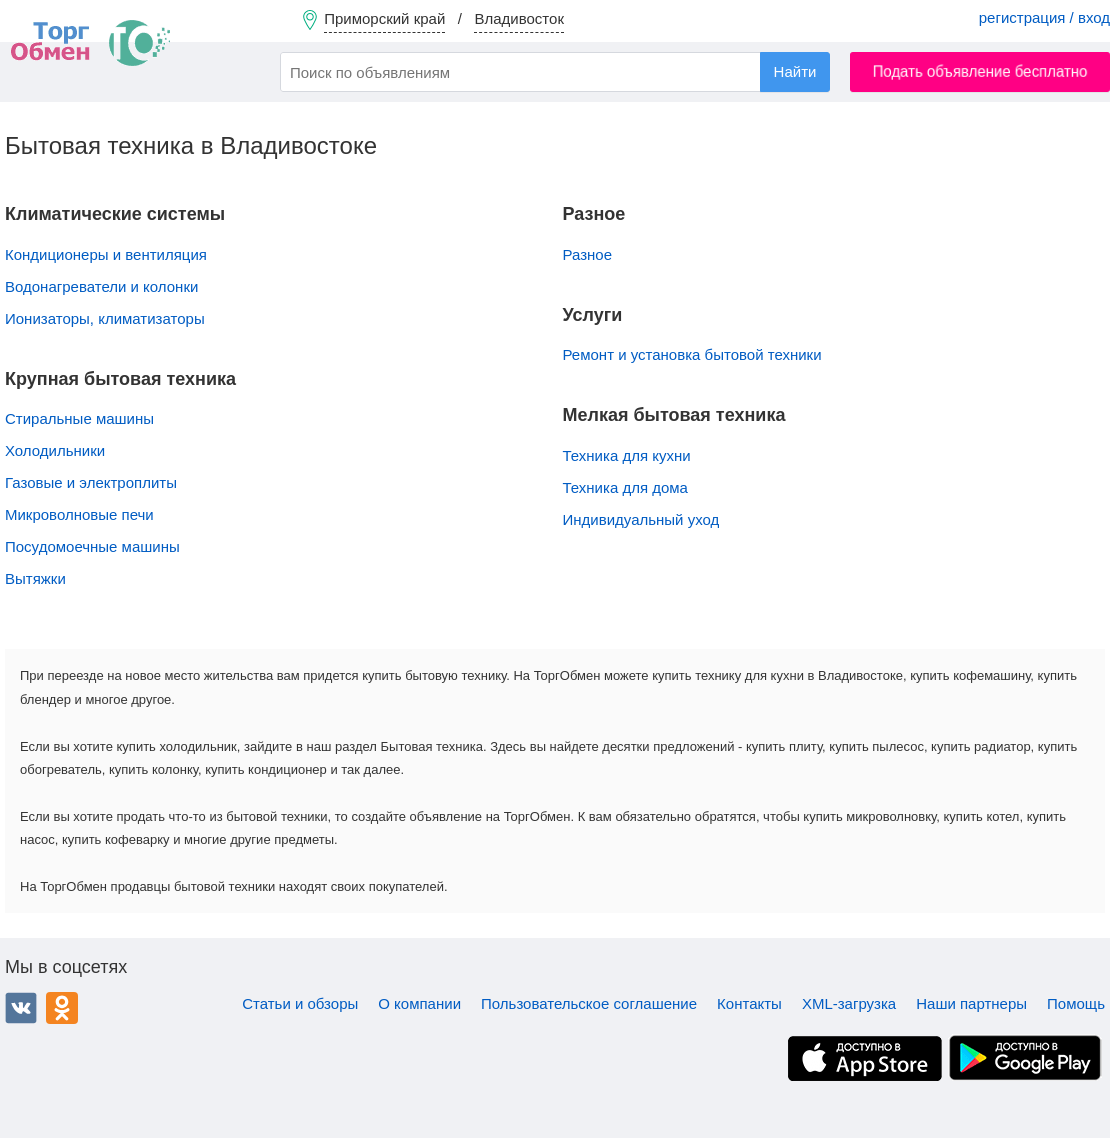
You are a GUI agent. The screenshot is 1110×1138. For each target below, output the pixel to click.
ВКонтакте (21, 1008)
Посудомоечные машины (92, 546)
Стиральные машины (79, 418)
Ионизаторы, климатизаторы (105, 318)
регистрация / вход (1044, 17)
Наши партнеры (971, 1003)
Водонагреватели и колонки (101, 286)
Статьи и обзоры (300, 1003)
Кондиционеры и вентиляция (106, 254)
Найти (795, 71)
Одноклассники (62, 1008)
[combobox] (555, 72)
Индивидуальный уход (641, 519)
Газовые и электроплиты (91, 482)
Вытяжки (35, 578)
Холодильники (55, 450)
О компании (419, 1003)
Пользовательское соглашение (589, 1003)
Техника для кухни (627, 455)
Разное (588, 254)
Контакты (749, 1003)
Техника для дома (625, 487)
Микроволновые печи (79, 514)
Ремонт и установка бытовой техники (692, 354)
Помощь (1076, 1003)
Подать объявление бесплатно (980, 71)
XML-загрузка (849, 1003)
